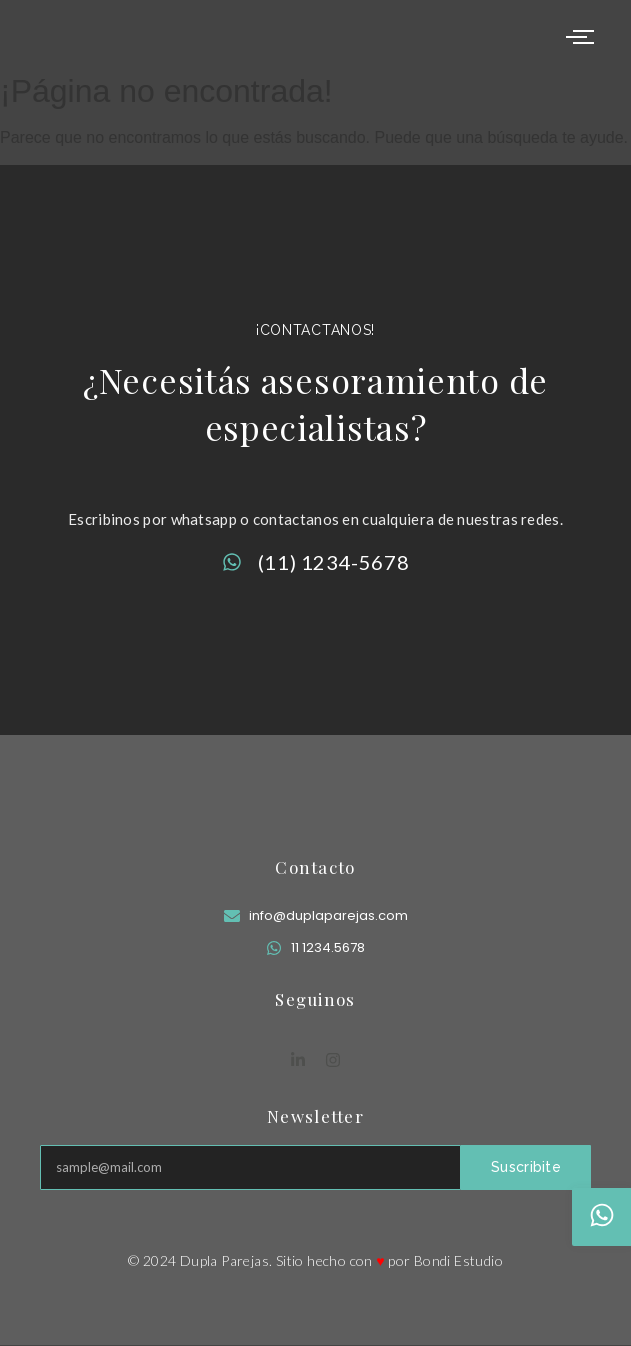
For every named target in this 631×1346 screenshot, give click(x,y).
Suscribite (526, 1167)
